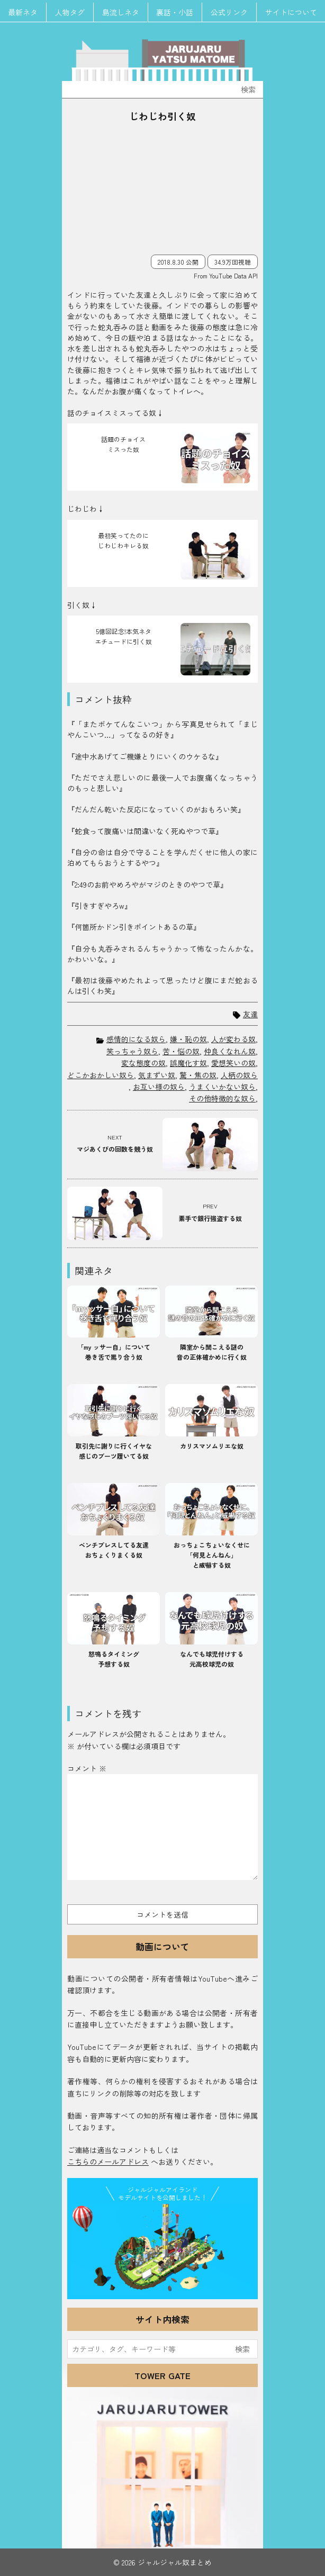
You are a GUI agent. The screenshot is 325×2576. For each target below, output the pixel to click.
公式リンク (229, 12)
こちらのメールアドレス (108, 2161)
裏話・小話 (175, 12)
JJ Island (162, 2249)
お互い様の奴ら (159, 1086)
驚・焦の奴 (197, 1075)
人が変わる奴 (233, 1039)
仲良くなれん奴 (230, 1051)
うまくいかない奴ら (222, 1086)
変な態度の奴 (143, 1062)
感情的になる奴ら (136, 1039)
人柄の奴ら (239, 1075)
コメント (86, 1768)
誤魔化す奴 (188, 1062)
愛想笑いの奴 (233, 1062)
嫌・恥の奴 (188, 1039)
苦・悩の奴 (181, 1051)
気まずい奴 (156, 1075)
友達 (250, 1014)
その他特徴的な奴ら (222, 1098)
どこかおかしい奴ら (100, 1075)
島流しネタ (120, 12)
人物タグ (70, 12)
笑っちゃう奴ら (132, 1051)
